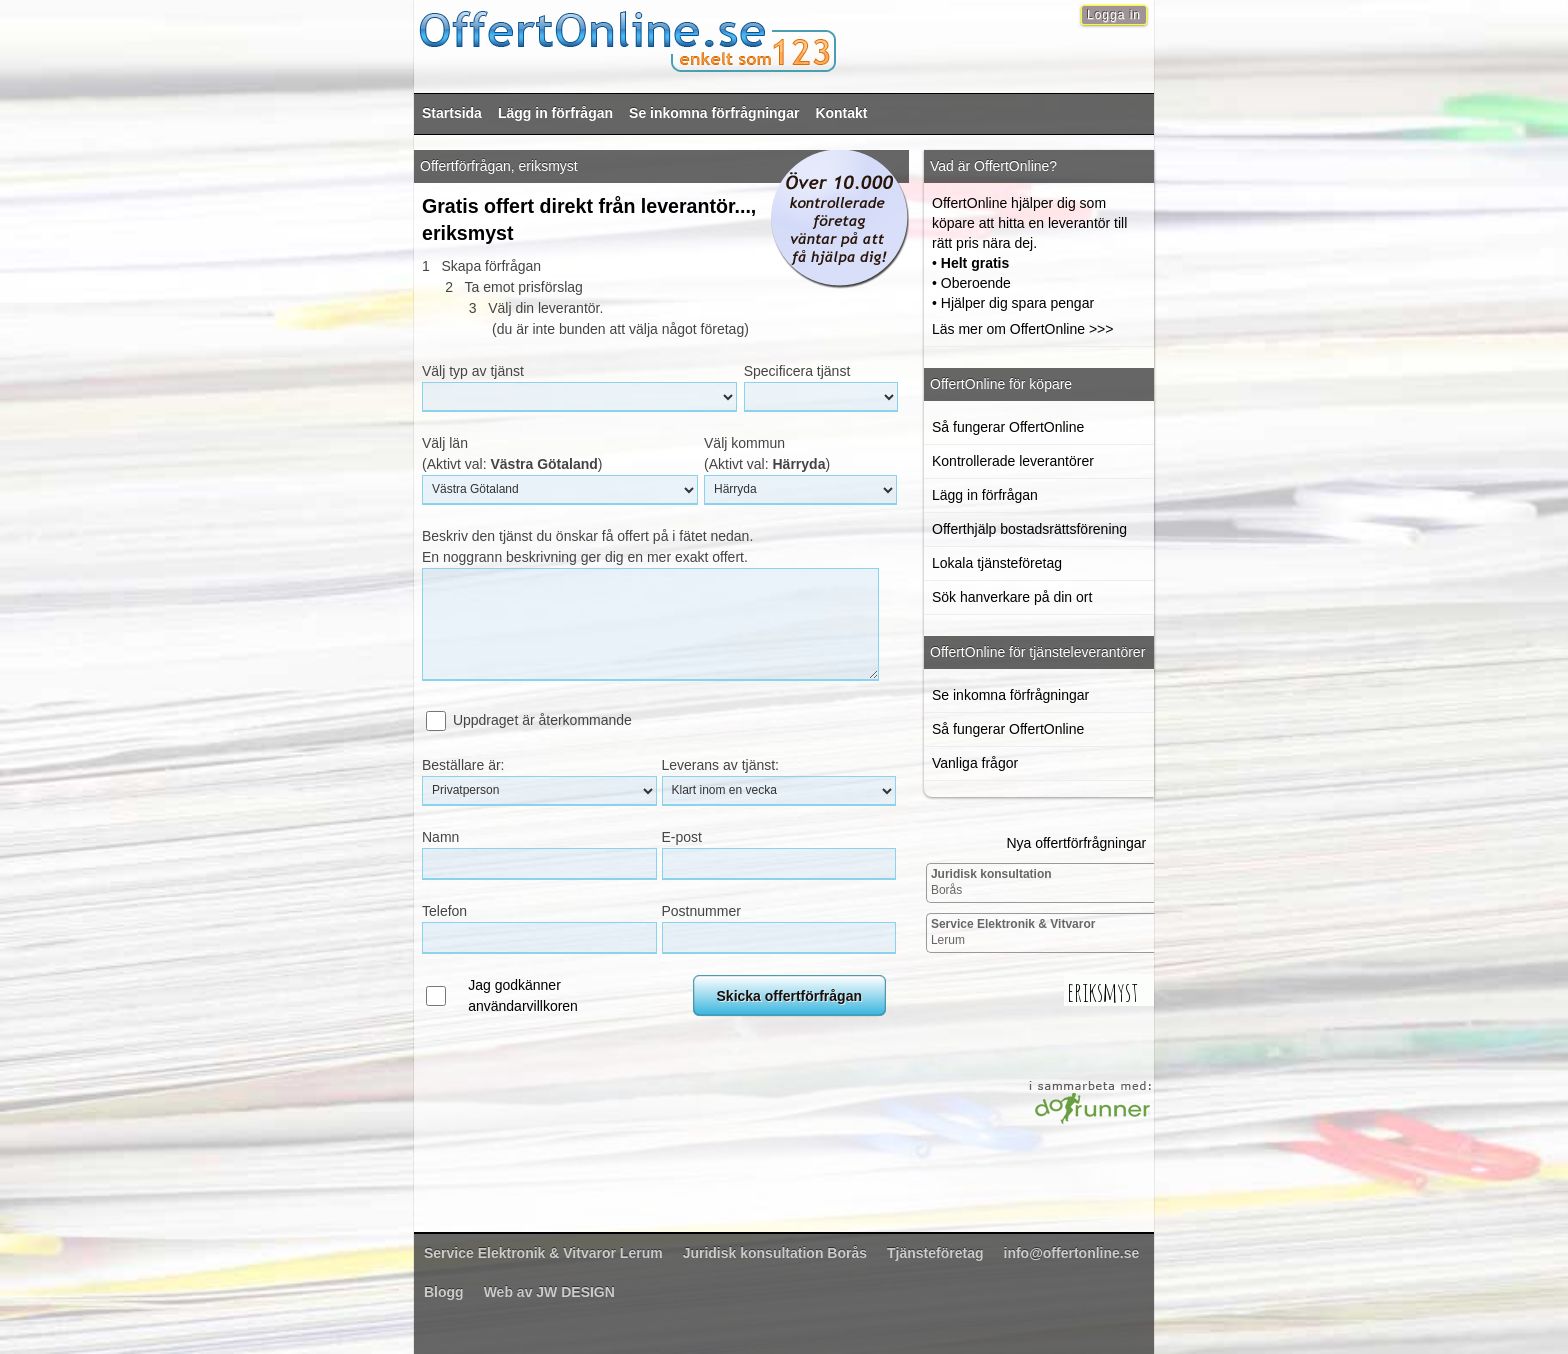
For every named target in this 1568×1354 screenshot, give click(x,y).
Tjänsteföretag (935, 1253)
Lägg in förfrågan (555, 113)
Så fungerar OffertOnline (1008, 427)
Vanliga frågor (975, 763)
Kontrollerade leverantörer (1013, 461)
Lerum (1013, 932)
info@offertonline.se (1072, 1253)
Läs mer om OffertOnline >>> (1022, 329)
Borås (991, 882)
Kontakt (841, 113)
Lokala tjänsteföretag (997, 563)
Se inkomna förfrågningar (714, 113)
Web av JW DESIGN (549, 1292)
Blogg (444, 1292)
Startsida (452, 113)
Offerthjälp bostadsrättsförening (1029, 529)
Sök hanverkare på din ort (1012, 597)
